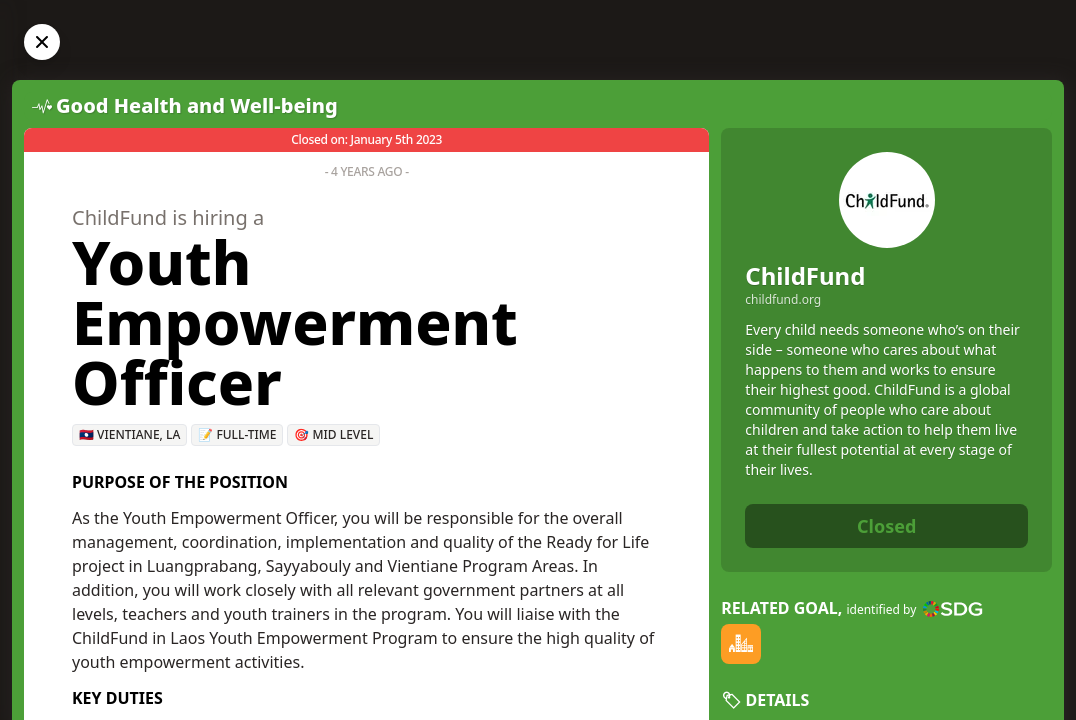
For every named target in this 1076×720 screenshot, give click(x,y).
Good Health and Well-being (197, 105)
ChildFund (805, 275)
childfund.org (783, 300)
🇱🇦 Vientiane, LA (129, 434)
